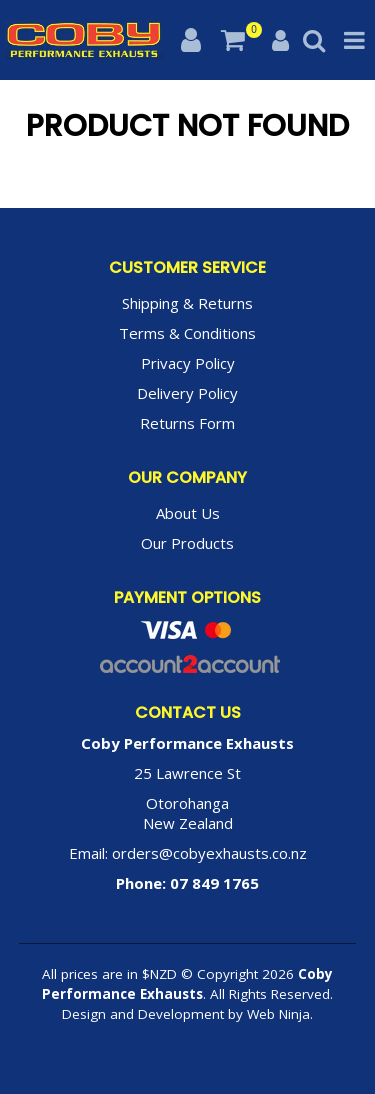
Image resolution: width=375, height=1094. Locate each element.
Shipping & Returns (187, 303)
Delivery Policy (187, 393)
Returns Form (187, 423)
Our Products (187, 543)
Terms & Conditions (187, 333)
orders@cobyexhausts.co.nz (209, 853)
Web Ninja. (280, 1014)
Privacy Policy (188, 363)
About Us (188, 513)
